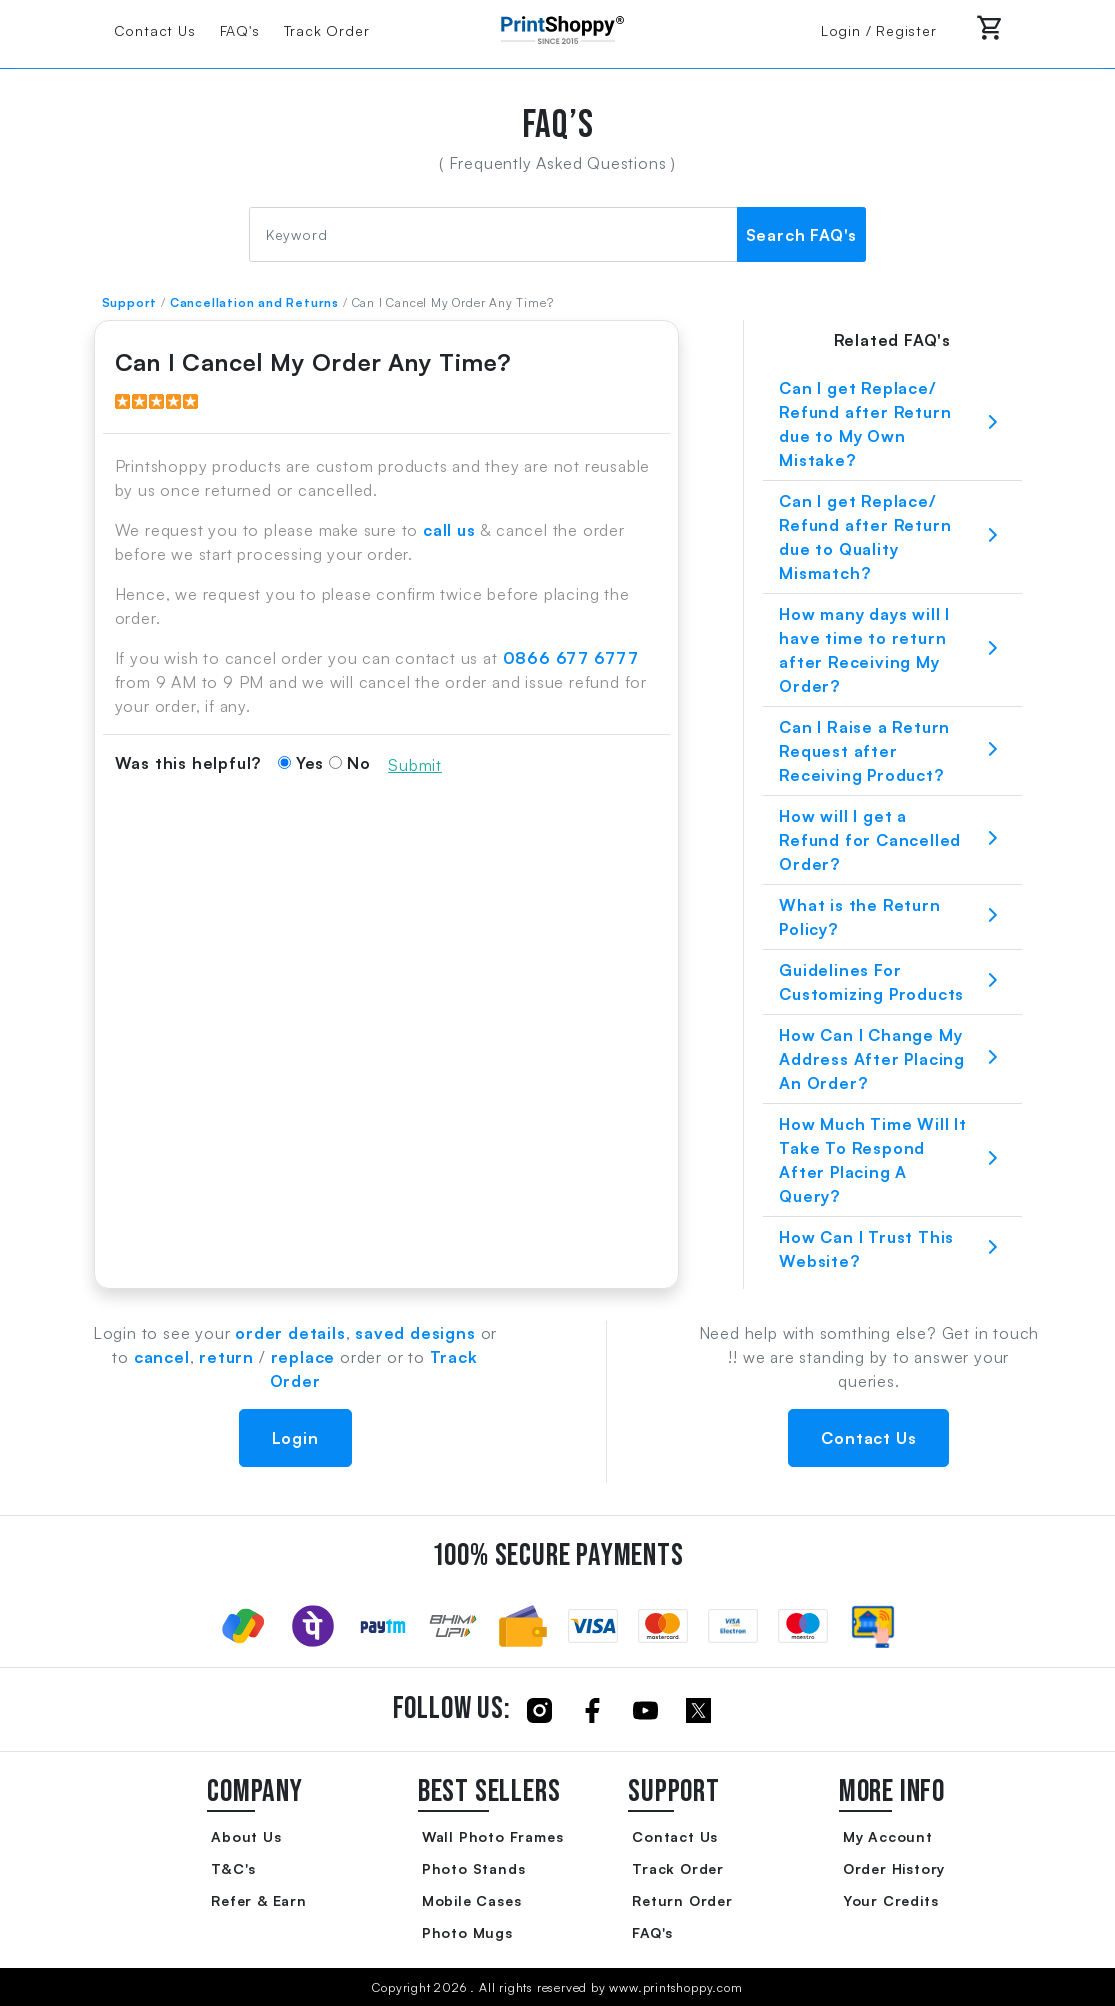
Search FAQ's (802, 235)
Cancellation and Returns (254, 302)
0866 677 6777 (571, 658)
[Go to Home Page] (558, 28)
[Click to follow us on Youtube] (645, 1709)
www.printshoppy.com (675, 1987)
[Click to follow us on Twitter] (698, 1709)
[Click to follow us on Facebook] (592, 1709)
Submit (415, 765)
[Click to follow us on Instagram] (539, 1709)
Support (130, 302)
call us (449, 530)
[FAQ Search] (493, 234)
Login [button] (295, 1438)
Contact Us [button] (868, 1438)
